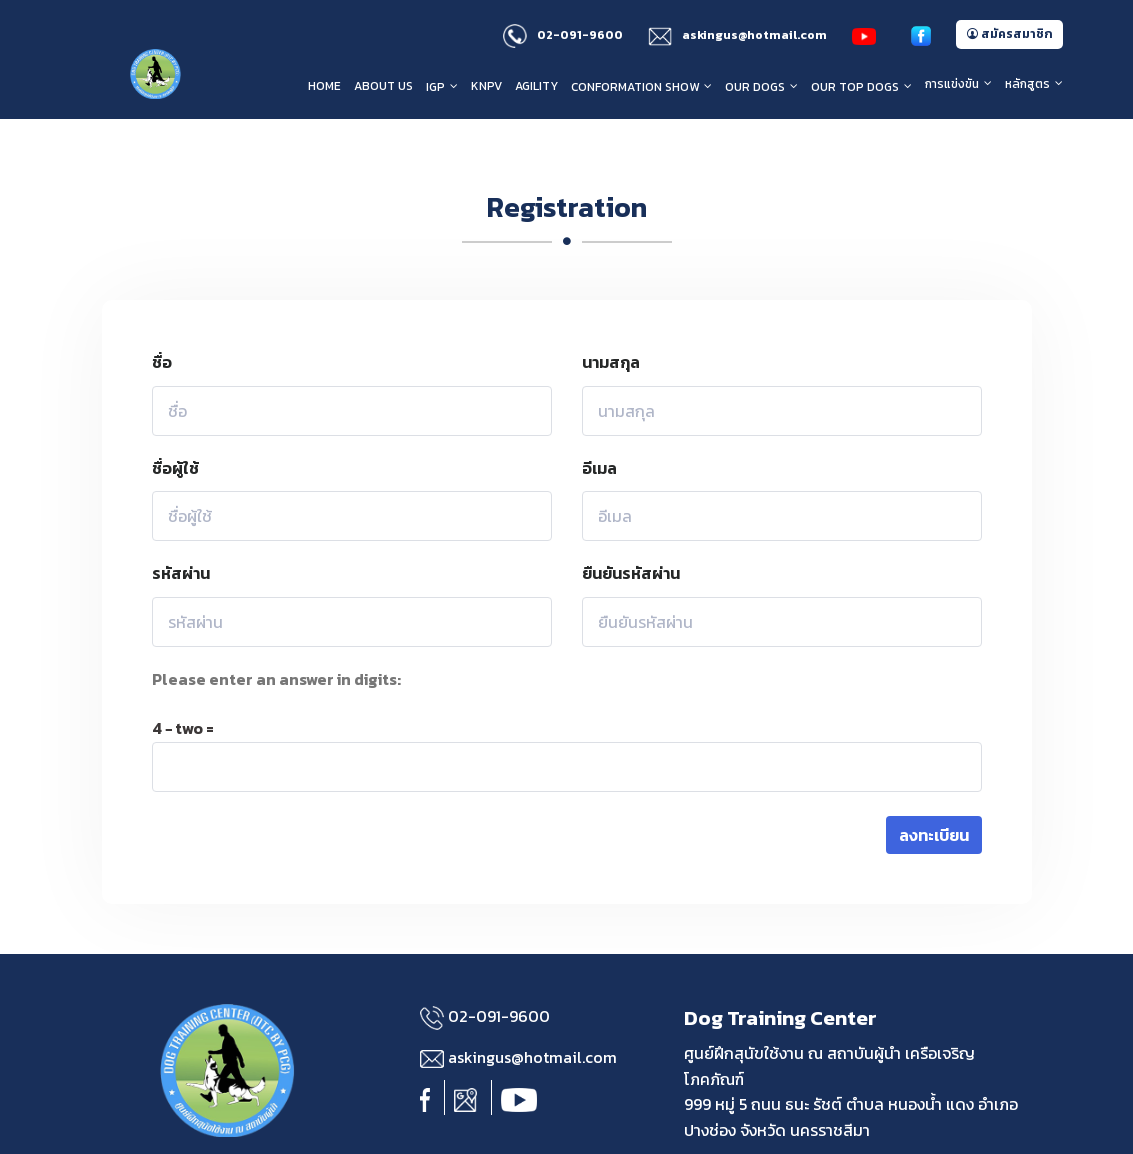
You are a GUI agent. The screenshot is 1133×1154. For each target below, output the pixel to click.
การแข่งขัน (952, 84)
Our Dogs (755, 87)
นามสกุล (611, 322)
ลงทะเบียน (934, 795)
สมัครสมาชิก (1009, 34)
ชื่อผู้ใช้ (175, 428)
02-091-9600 (563, 35)
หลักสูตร (1027, 84)
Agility (536, 86)
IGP (435, 87)
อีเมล (599, 428)
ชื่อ (162, 322)
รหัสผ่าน (181, 534)
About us (383, 86)
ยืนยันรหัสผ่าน (631, 534)
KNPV (486, 86)
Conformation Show (635, 87)
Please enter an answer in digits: (276, 639)
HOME (324, 86)
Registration (567, 167)
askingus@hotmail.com (737, 35)
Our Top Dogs (855, 87)
